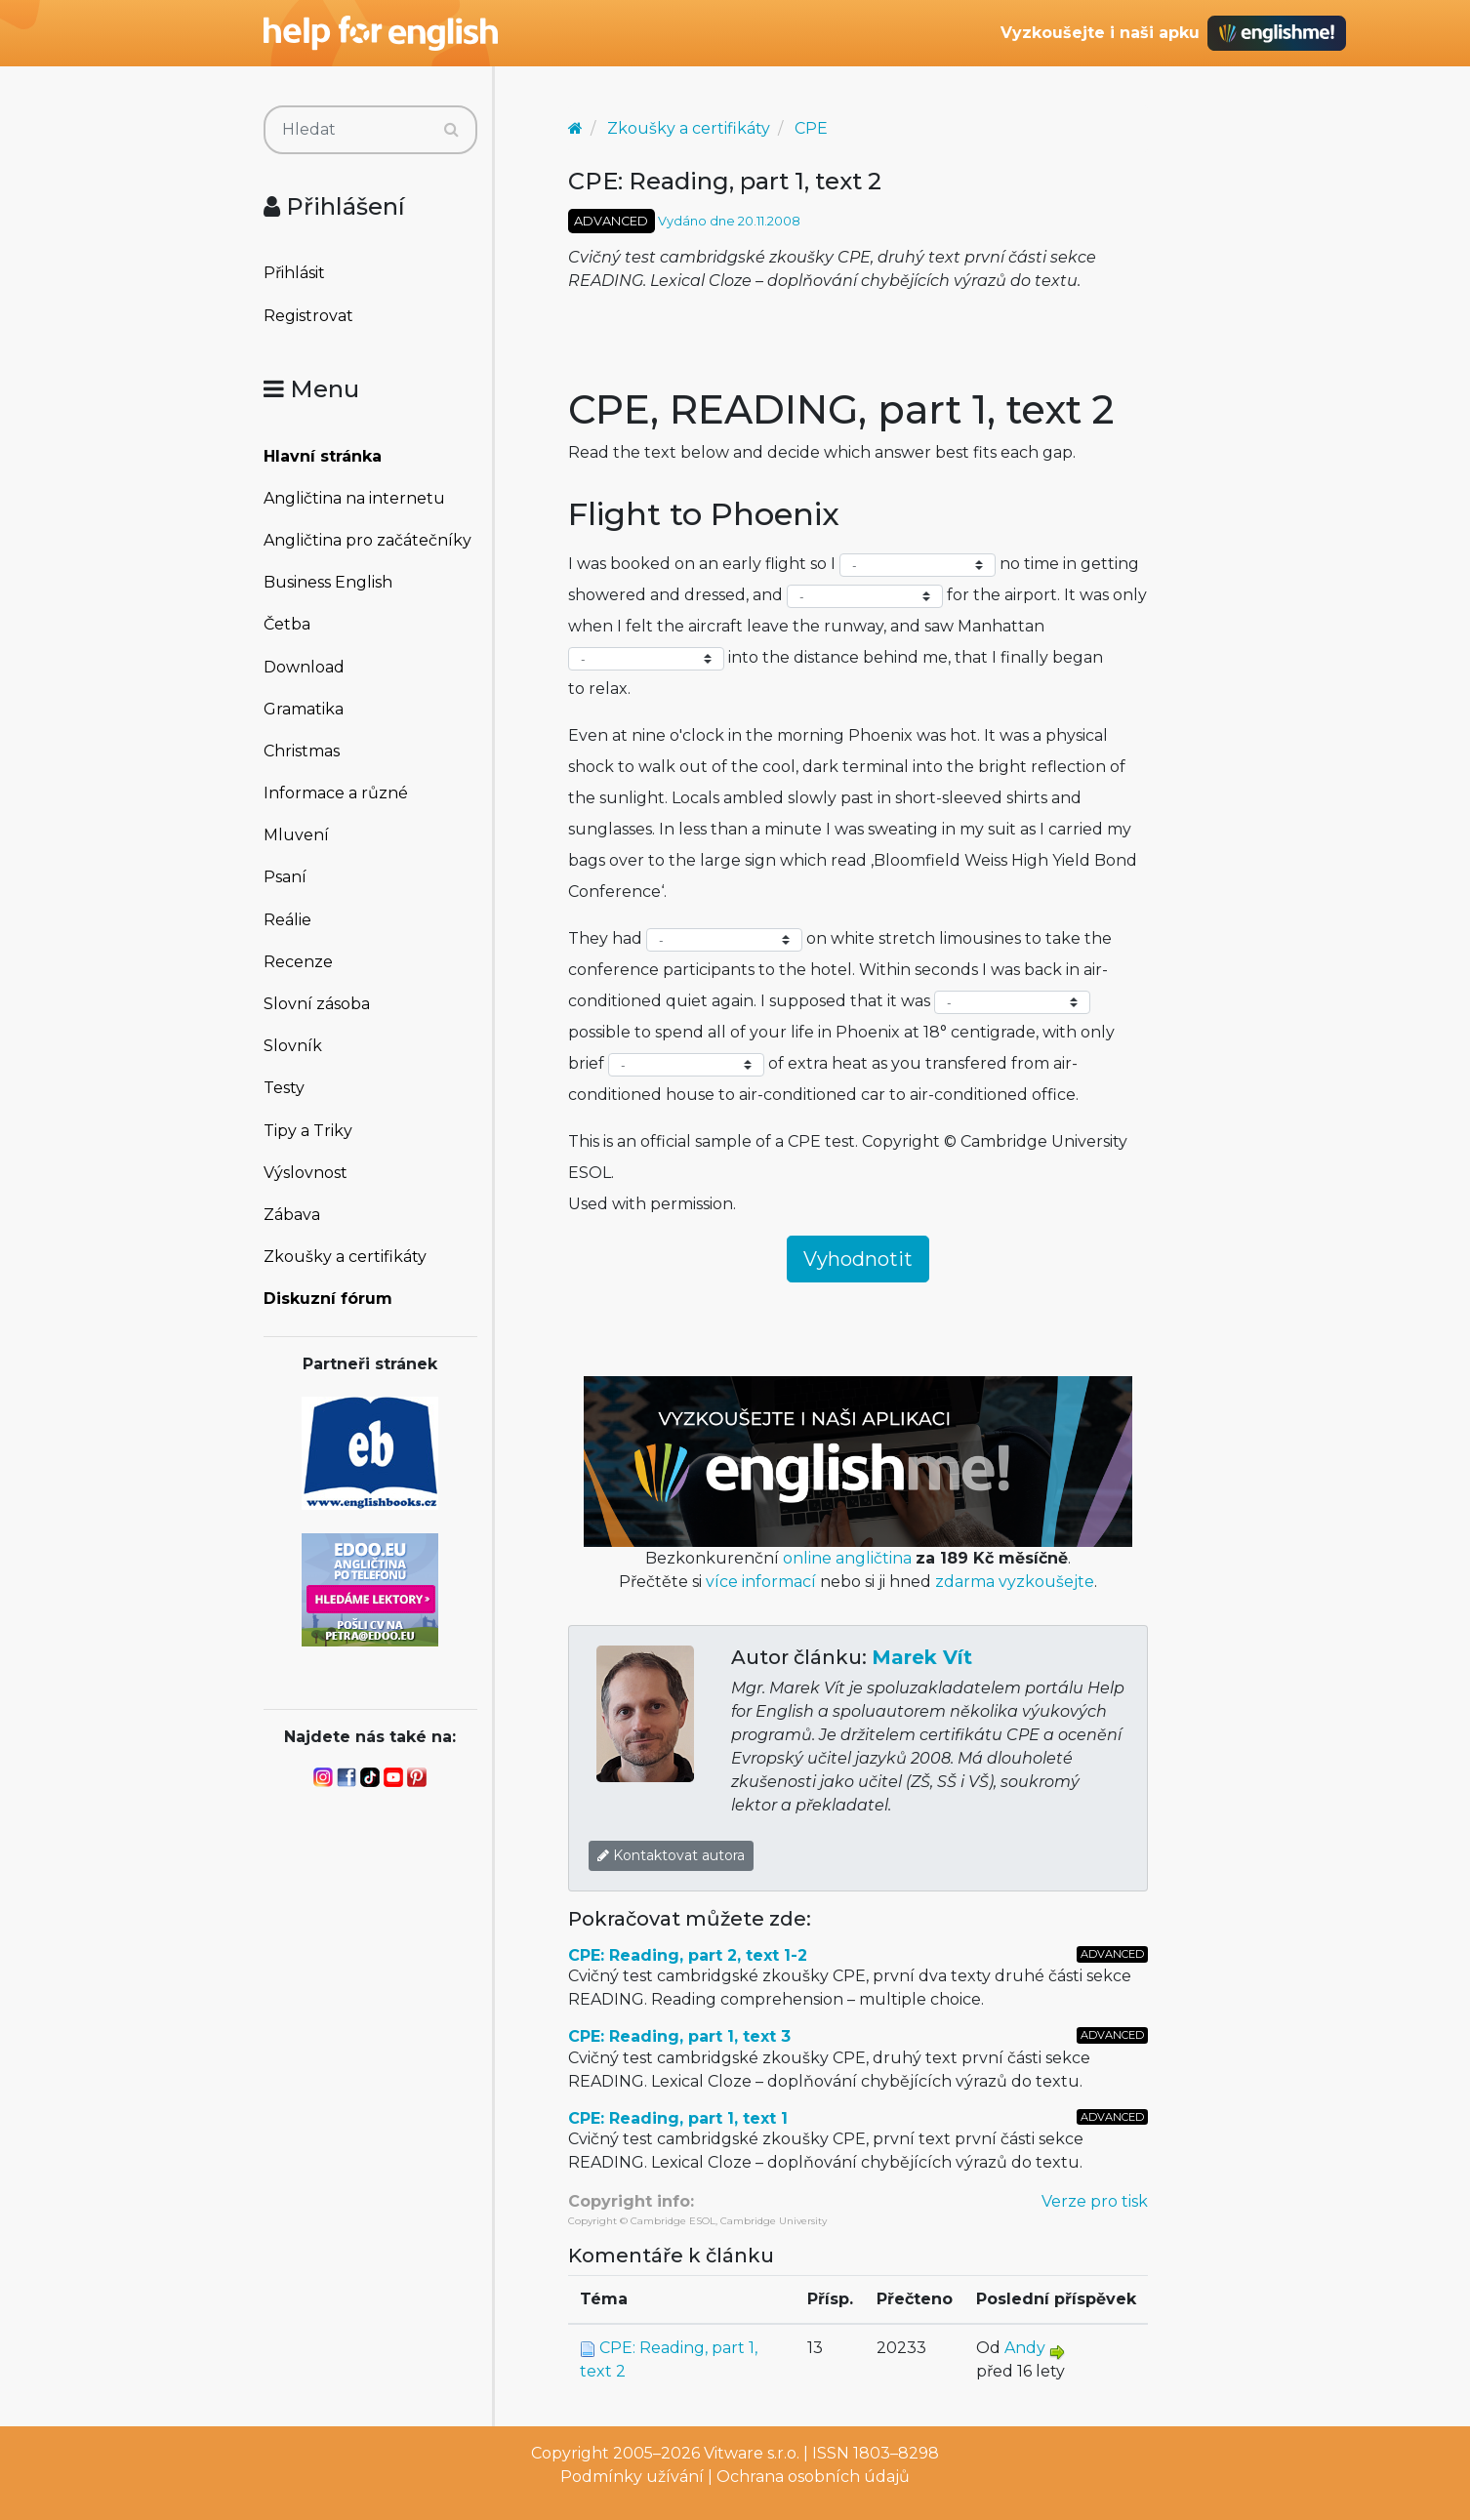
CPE (811, 128)
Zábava (292, 1214)
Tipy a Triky (308, 1130)
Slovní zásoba (317, 1004)
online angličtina (847, 1558)
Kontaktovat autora (671, 1855)
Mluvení (296, 835)
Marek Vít (922, 1657)
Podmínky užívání (632, 2476)
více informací (761, 1581)
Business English (328, 582)
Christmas (302, 751)
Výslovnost (305, 1172)
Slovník (293, 1045)
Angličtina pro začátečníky (367, 540)
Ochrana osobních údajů (813, 2476)
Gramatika (304, 709)
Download (304, 667)
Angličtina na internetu (354, 498)
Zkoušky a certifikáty (345, 1256)
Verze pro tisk (1094, 2201)
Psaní (285, 877)
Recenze (298, 962)
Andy (1024, 2347)
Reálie (287, 920)
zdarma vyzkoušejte (1014, 1581)
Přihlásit (294, 273)
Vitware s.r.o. (751, 2453)
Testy (284, 1087)
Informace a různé (336, 793)
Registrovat (308, 315)
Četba (287, 624)
